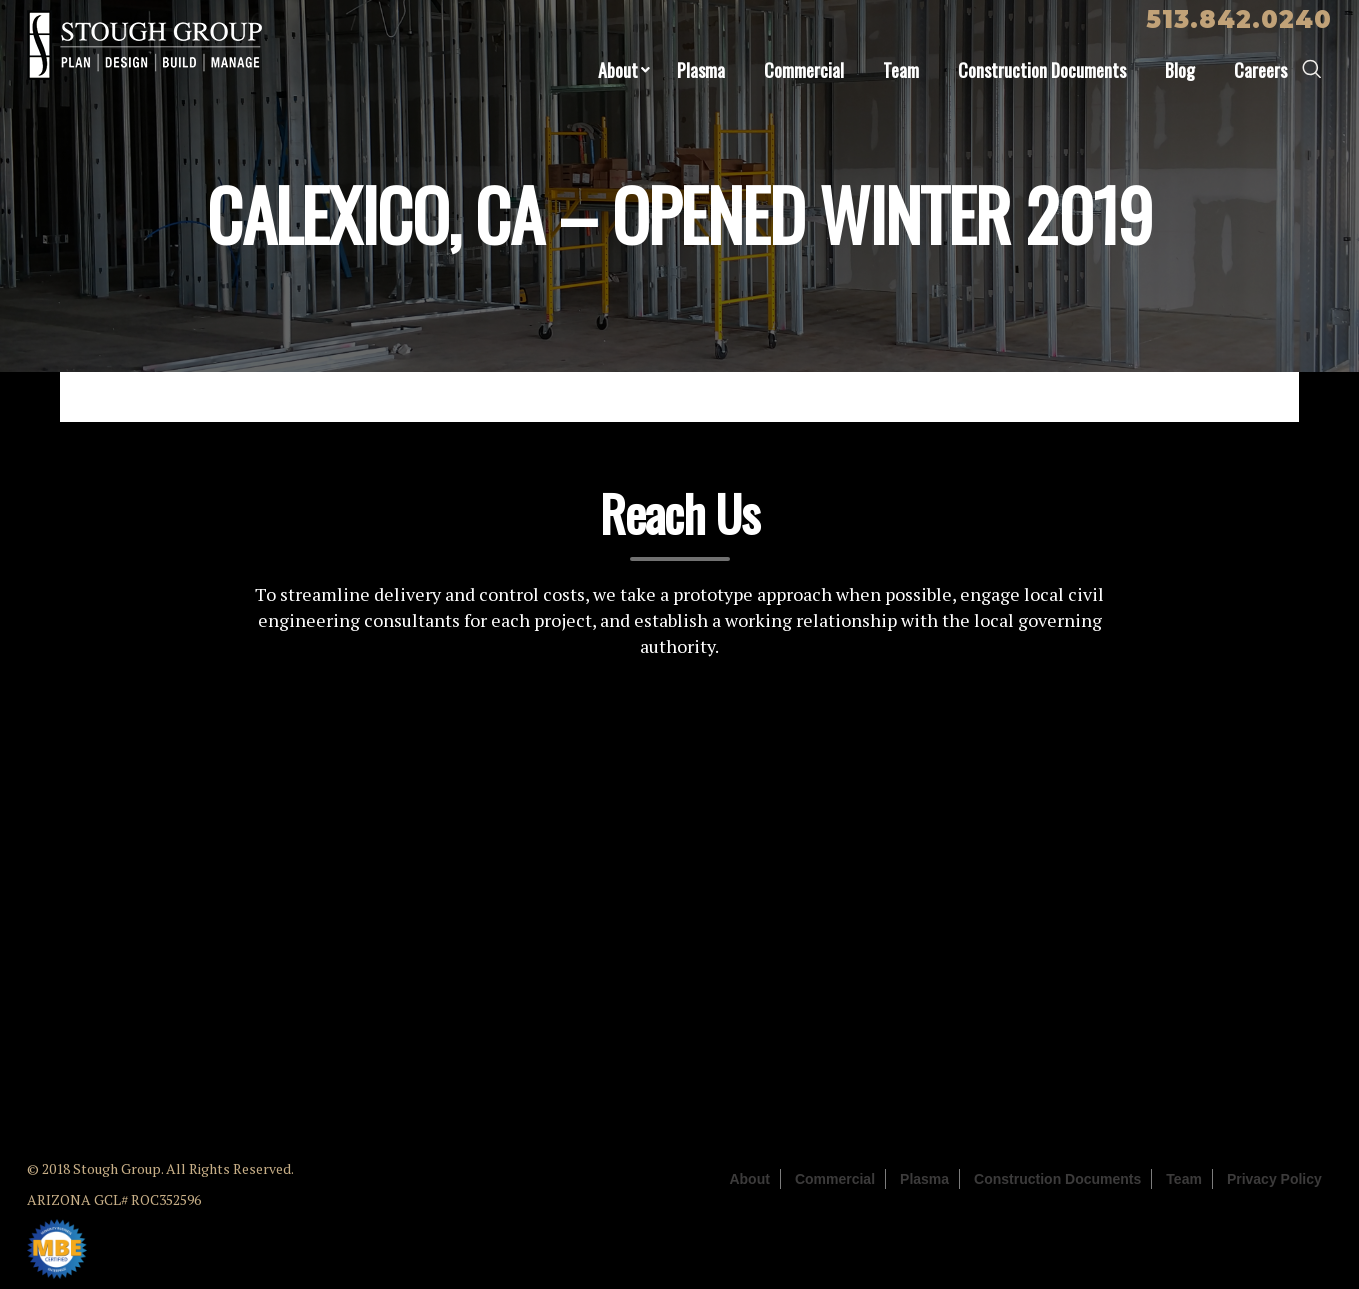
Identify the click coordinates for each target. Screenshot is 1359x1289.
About (618, 70)
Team (901, 70)
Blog (1180, 70)
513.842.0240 (1239, 19)
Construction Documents (1042, 70)
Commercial (804, 70)
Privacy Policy (1274, 1179)
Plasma (701, 70)
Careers (1260, 70)
